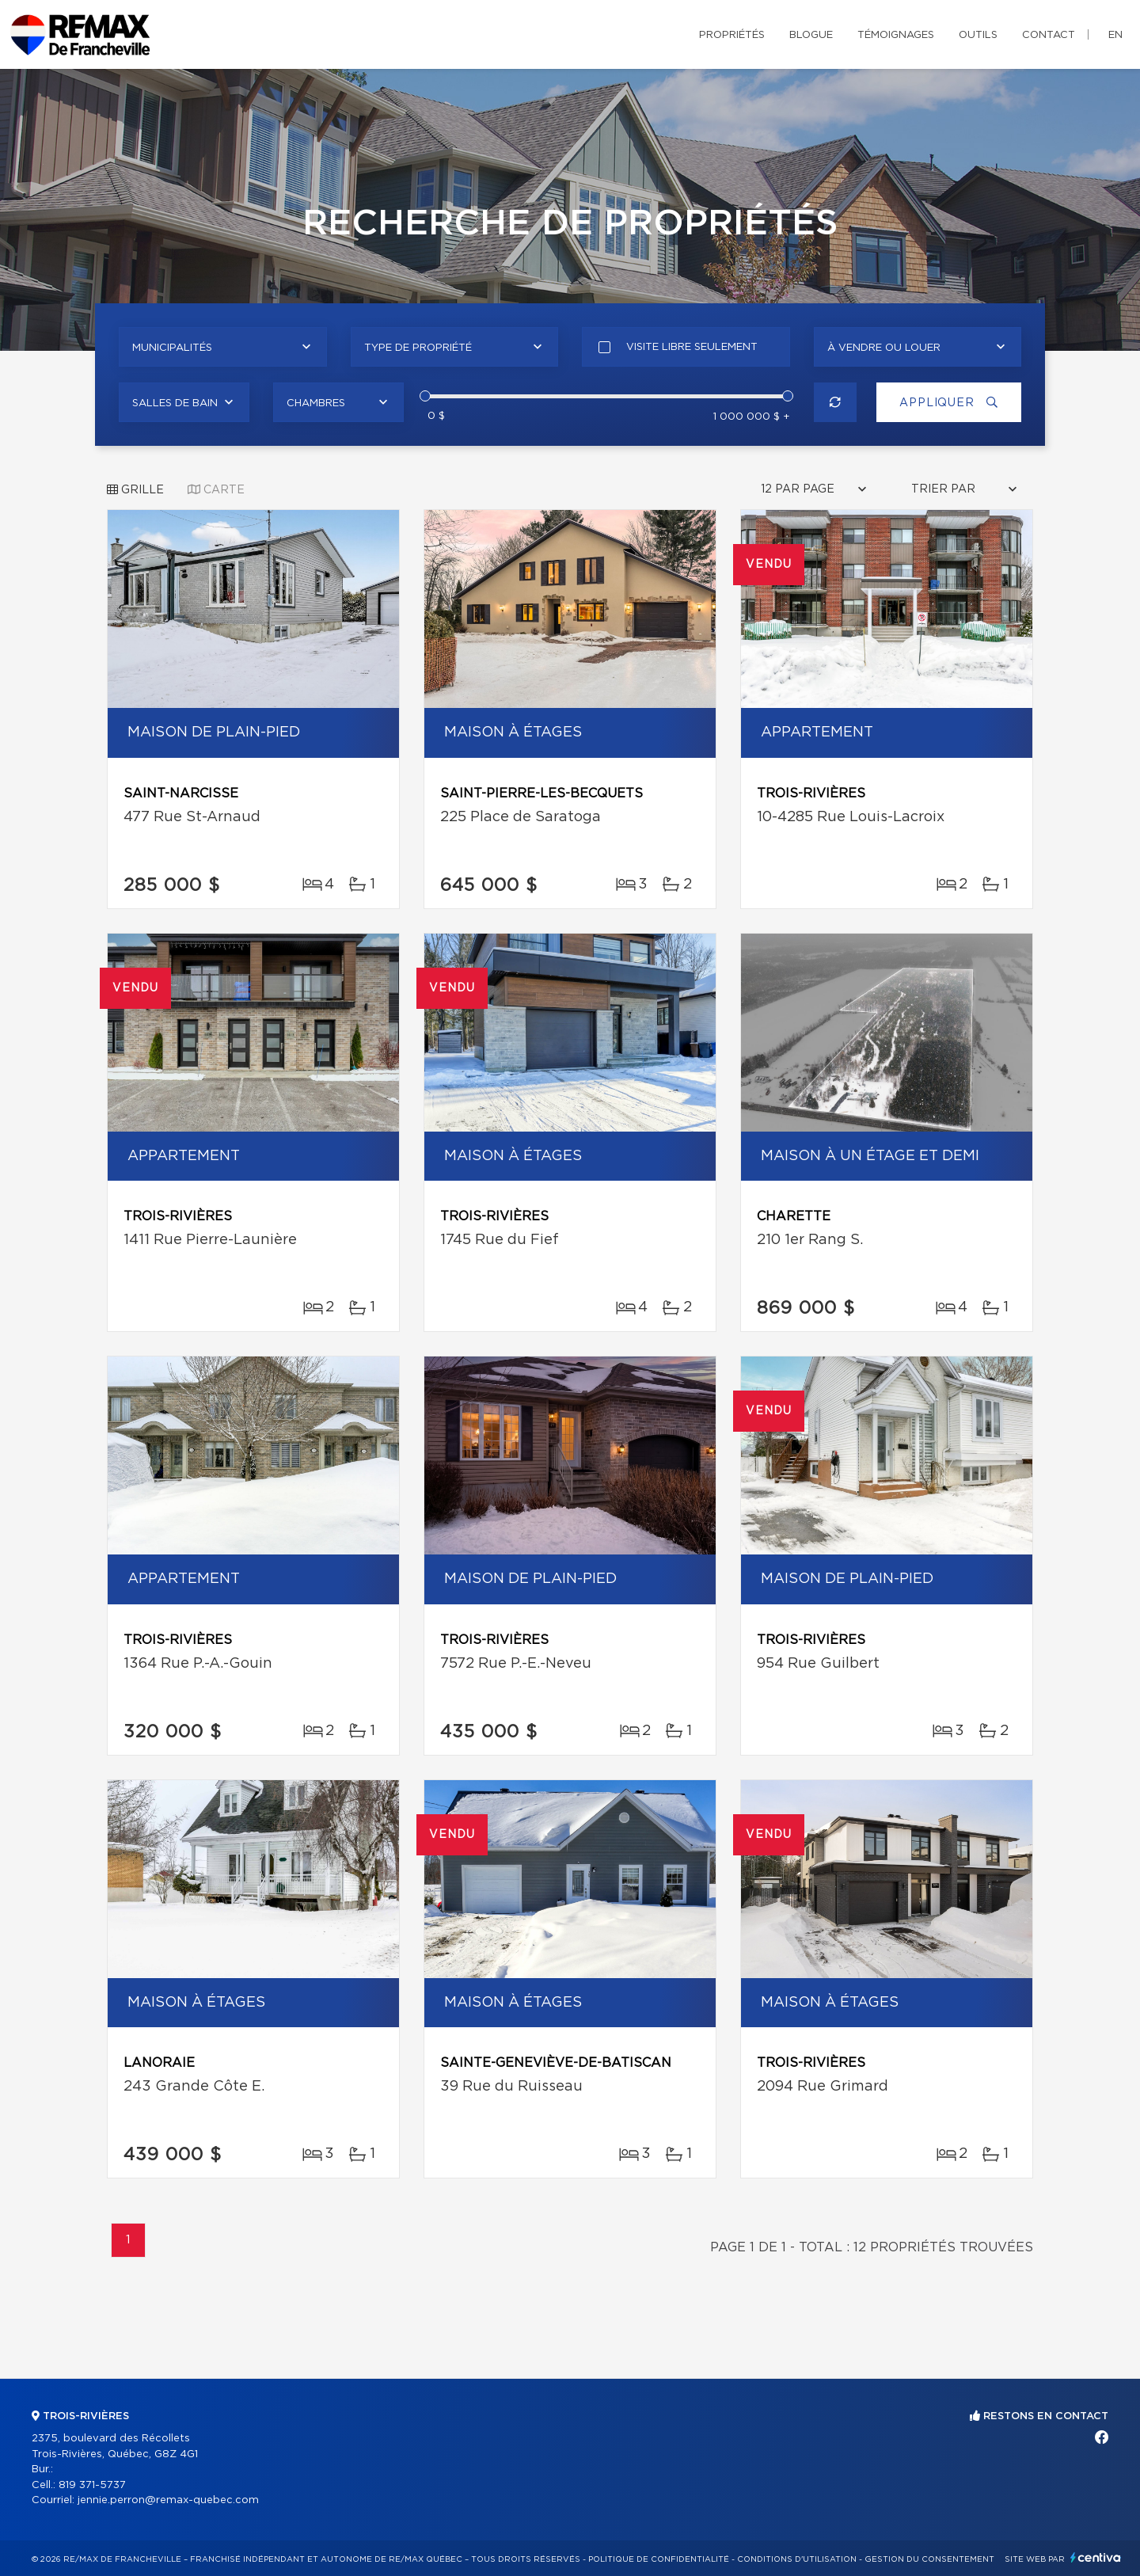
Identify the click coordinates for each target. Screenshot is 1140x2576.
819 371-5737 (92, 2485)
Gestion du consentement (929, 2559)
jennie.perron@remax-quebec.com (168, 2500)
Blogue (811, 35)
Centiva (1095, 2557)
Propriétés (732, 35)
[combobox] (223, 347)
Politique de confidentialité (658, 2559)
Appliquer (946, 403)
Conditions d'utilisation (797, 2559)
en (1115, 35)
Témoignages (895, 35)
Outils (978, 35)
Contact (1048, 35)
